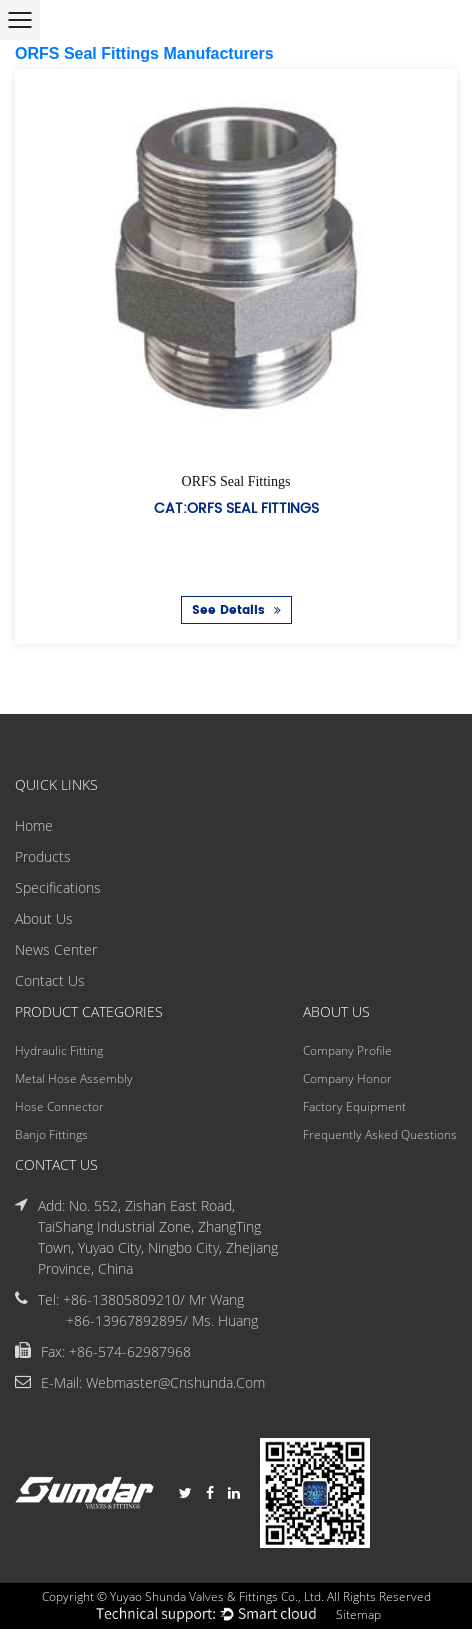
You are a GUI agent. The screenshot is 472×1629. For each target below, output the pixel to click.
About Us (44, 918)
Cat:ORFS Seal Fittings (236, 508)
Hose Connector (59, 1106)
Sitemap (358, 1614)
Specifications (58, 887)
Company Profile (347, 1050)
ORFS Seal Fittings (236, 481)
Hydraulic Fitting (59, 1050)
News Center (56, 949)
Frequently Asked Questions (380, 1134)
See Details (236, 610)
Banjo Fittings (51, 1134)
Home (34, 825)
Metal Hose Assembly (74, 1078)
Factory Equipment (354, 1106)
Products (43, 856)
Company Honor (347, 1078)
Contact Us (50, 980)
